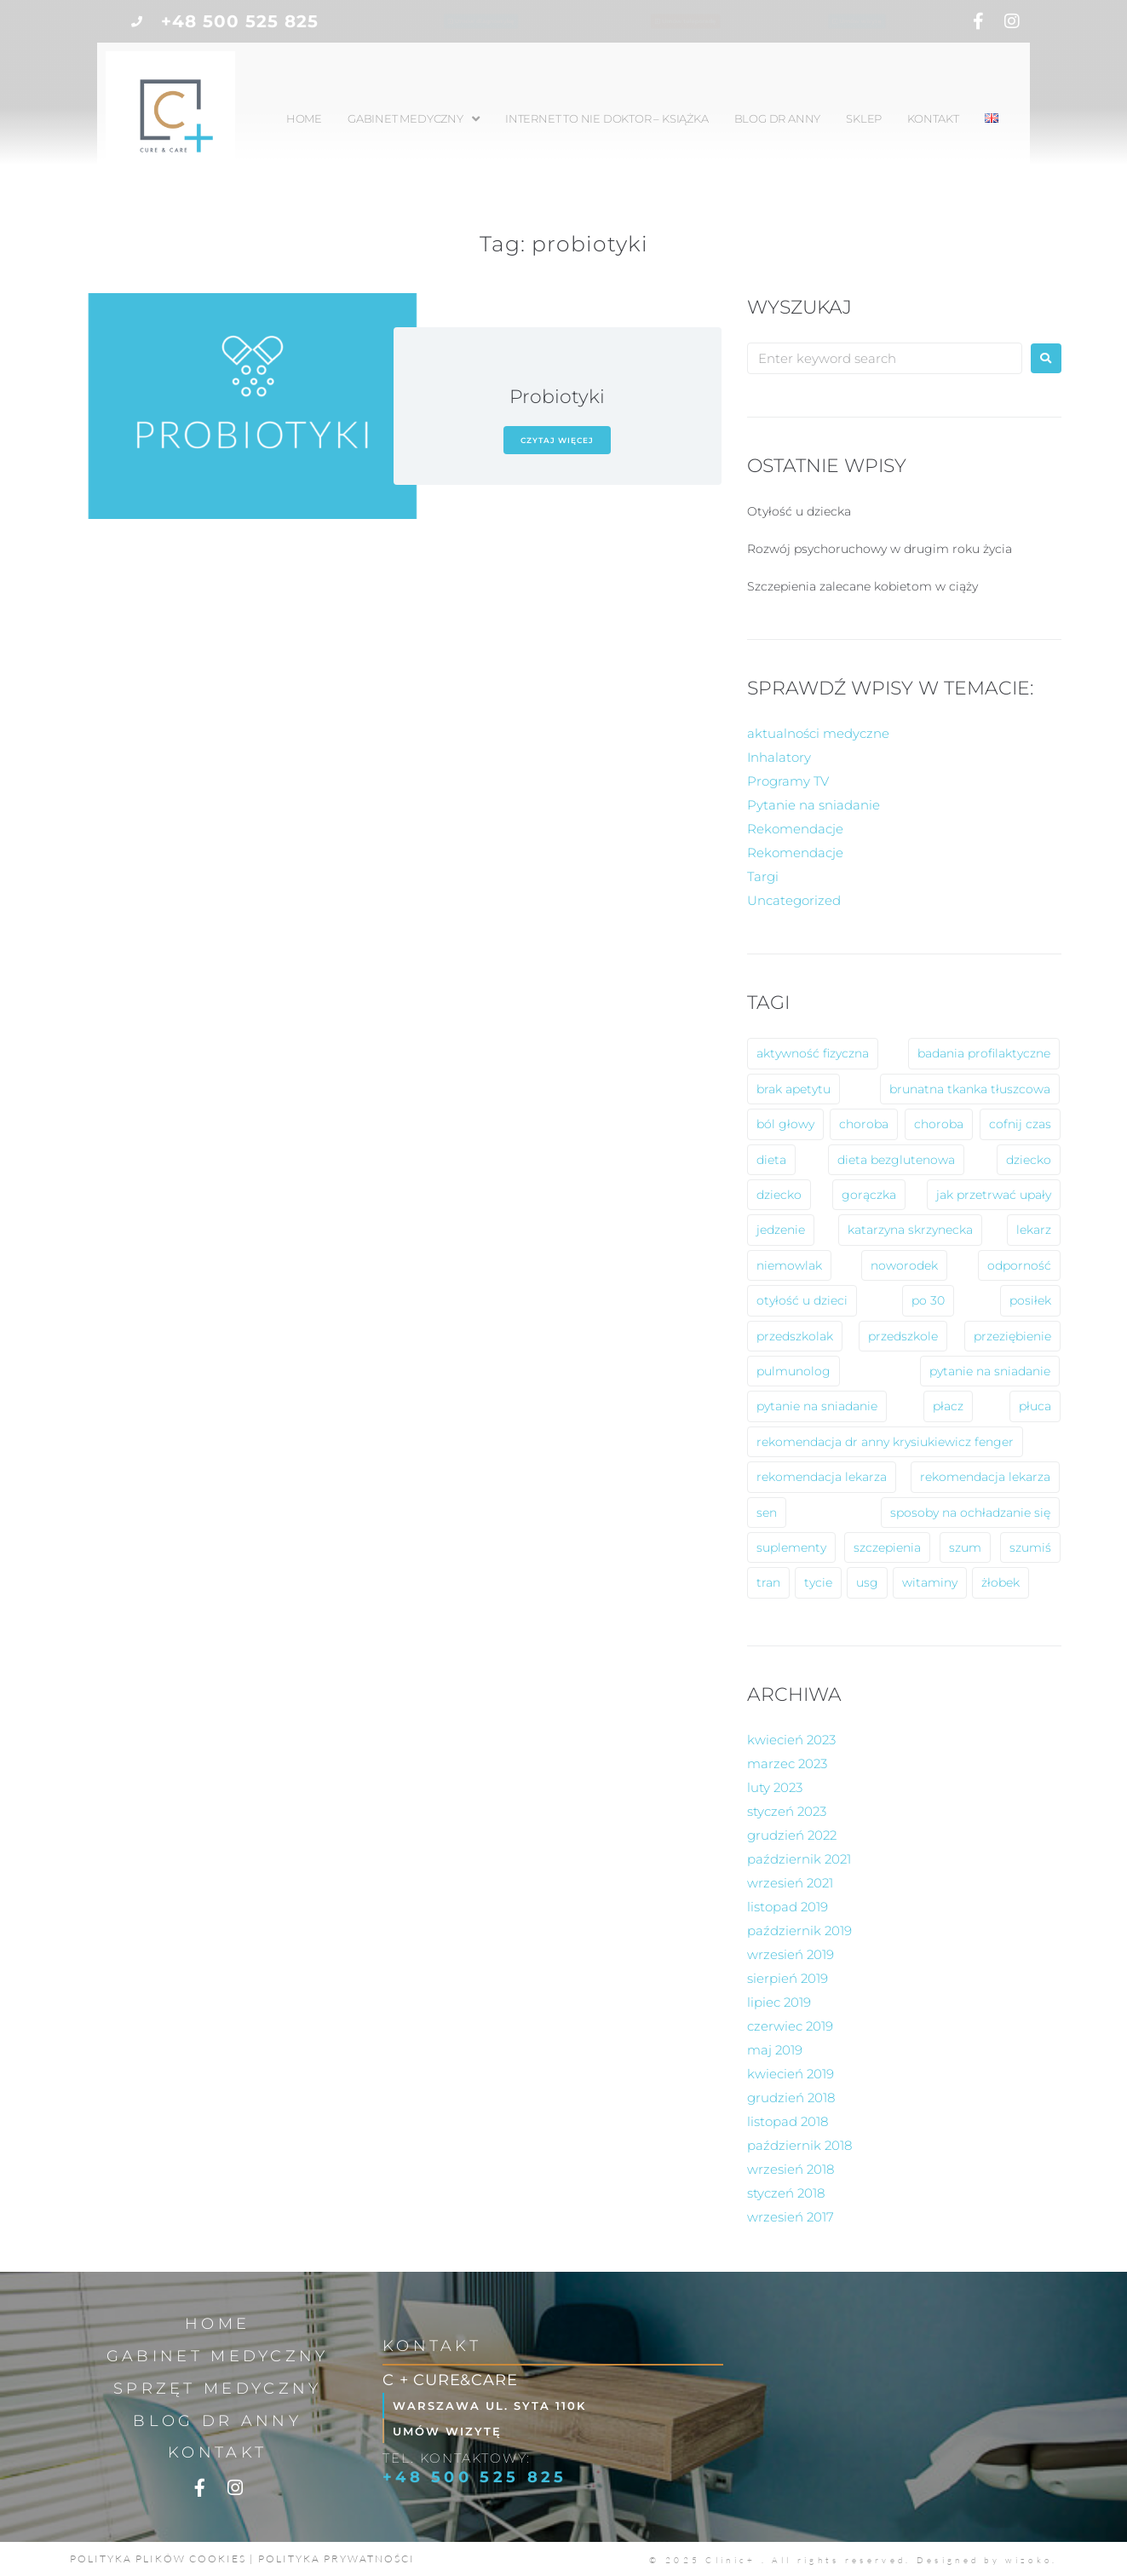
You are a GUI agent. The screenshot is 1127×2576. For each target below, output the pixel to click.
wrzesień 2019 (790, 1954)
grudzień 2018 (791, 2097)
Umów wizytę (454, 2431)
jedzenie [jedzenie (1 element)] (780, 1229)
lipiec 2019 (779, 2002)
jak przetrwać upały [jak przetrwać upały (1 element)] (993, 1194)
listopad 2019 (787, 1907)
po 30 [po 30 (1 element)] (928, 1300)
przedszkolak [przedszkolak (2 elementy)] (794, 1336)
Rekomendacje (795, 829)
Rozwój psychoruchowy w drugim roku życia (879, 548)
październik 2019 (799, 1930)
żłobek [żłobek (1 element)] (1000, 1582)
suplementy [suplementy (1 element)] (791, 1547)
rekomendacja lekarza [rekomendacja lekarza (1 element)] (985, 1476)
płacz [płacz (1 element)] (948, 1406)
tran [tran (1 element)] (768, 1582)
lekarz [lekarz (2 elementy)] (1033, 1229)
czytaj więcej (557, 440)
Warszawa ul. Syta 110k (497, 2405)
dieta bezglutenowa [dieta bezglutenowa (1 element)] (896, 1159)
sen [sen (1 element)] (766, 1512)
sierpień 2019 (787, 1978)
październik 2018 (799, 2145)
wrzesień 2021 (790, 1883)
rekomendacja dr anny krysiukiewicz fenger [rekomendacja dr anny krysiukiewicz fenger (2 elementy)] (885, 1441)
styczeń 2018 (786, 2193)
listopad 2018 (787, 2121)
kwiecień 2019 (790, 2074)
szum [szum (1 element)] (965, 1547)
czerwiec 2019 (790, 2026)
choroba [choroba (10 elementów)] (863, 1124)
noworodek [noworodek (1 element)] (904, 1265)
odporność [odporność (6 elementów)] (1019, 1265)
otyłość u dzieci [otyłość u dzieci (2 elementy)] (802, 1300)
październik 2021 (799, 1859)
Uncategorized (794, 900)
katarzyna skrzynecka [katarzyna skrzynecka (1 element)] (910, 1229)
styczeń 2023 (786, 1811)
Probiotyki (557, 396)
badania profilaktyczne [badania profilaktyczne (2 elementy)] (983, 1053)
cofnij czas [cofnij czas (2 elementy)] (1020, 1124)
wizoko (1028, 2560)
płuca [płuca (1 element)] (1035, 1406)
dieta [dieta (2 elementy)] (771, 1159)
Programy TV (788, 781)
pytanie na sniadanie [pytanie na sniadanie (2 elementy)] (816, 1406)
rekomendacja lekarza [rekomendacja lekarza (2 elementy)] (821, 1476)
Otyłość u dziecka (799, 511)
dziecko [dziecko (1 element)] (779, 1194)
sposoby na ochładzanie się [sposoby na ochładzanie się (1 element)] (970, 1512)
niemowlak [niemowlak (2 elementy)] (789, 1265)
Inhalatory (779, 757)
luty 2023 (774, 1787)
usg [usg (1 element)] (867, 1582)
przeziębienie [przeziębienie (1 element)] (1012, 1336)
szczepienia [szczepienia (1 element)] (887, 1547)
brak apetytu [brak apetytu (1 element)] (793, 1089)
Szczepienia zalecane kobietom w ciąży (862, 586)
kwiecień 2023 (791, 1740)
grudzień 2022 (792, 1835)
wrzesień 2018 (790, 2169)
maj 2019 (774, 2050)
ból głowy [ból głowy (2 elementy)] (785, 1124)
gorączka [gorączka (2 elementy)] (869, 1194)
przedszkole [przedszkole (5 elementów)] (903, 1336)
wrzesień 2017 (790, 2217)
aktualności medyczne (818, 733)
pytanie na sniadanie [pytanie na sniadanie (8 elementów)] (989, 1371)
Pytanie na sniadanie (813, 805)
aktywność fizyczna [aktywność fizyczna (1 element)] (812, 1053)
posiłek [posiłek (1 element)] (1030, 1300)
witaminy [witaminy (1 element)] (929, 1582)
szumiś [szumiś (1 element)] (1030, 1547)
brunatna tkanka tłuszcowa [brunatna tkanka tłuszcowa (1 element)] (969, 1089)
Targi (763, 876)
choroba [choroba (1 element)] (938, 1124)
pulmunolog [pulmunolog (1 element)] (793, 1371)
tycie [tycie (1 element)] (818, 1582)
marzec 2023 (787, 1763)
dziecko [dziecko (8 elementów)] (1028, 1159)
